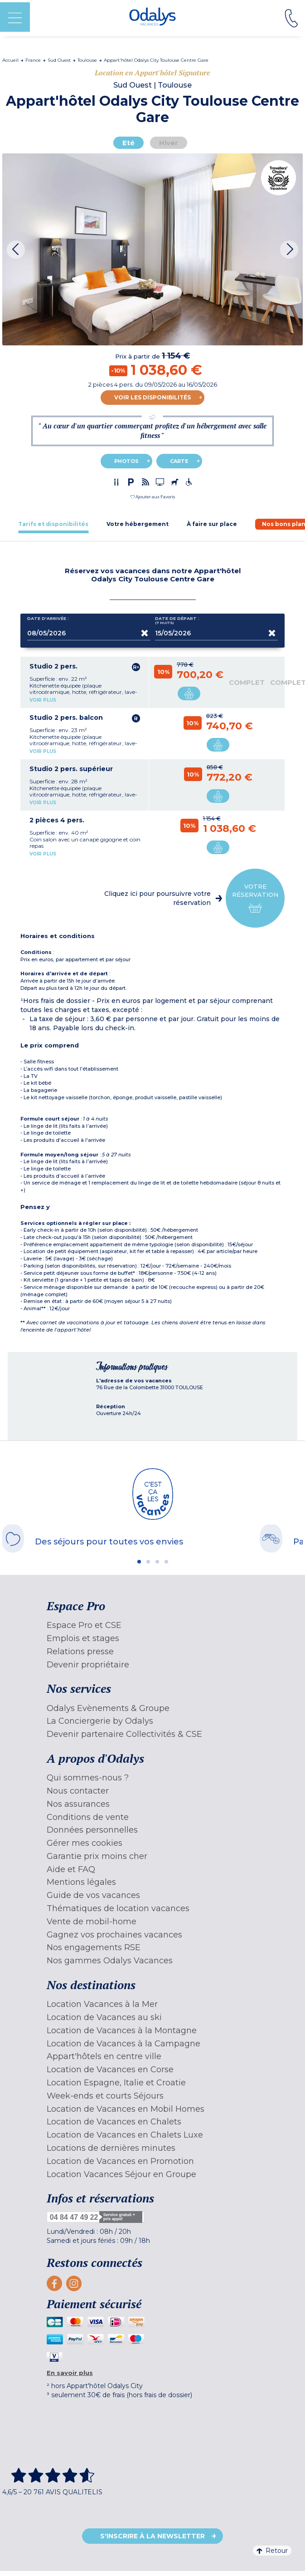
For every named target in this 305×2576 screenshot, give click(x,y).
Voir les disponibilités (152, 397)
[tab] (53, 524)
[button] (153, 496)
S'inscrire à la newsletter (152, 2536)
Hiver (168, 142)
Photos (126, 461)
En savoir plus (70, 2372)
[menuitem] (153, 1625)
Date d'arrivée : (48, 620)
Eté (128, 142)
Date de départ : (177, 620)
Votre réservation (255, 898)
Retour (272, 2551)
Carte (179, 461)
